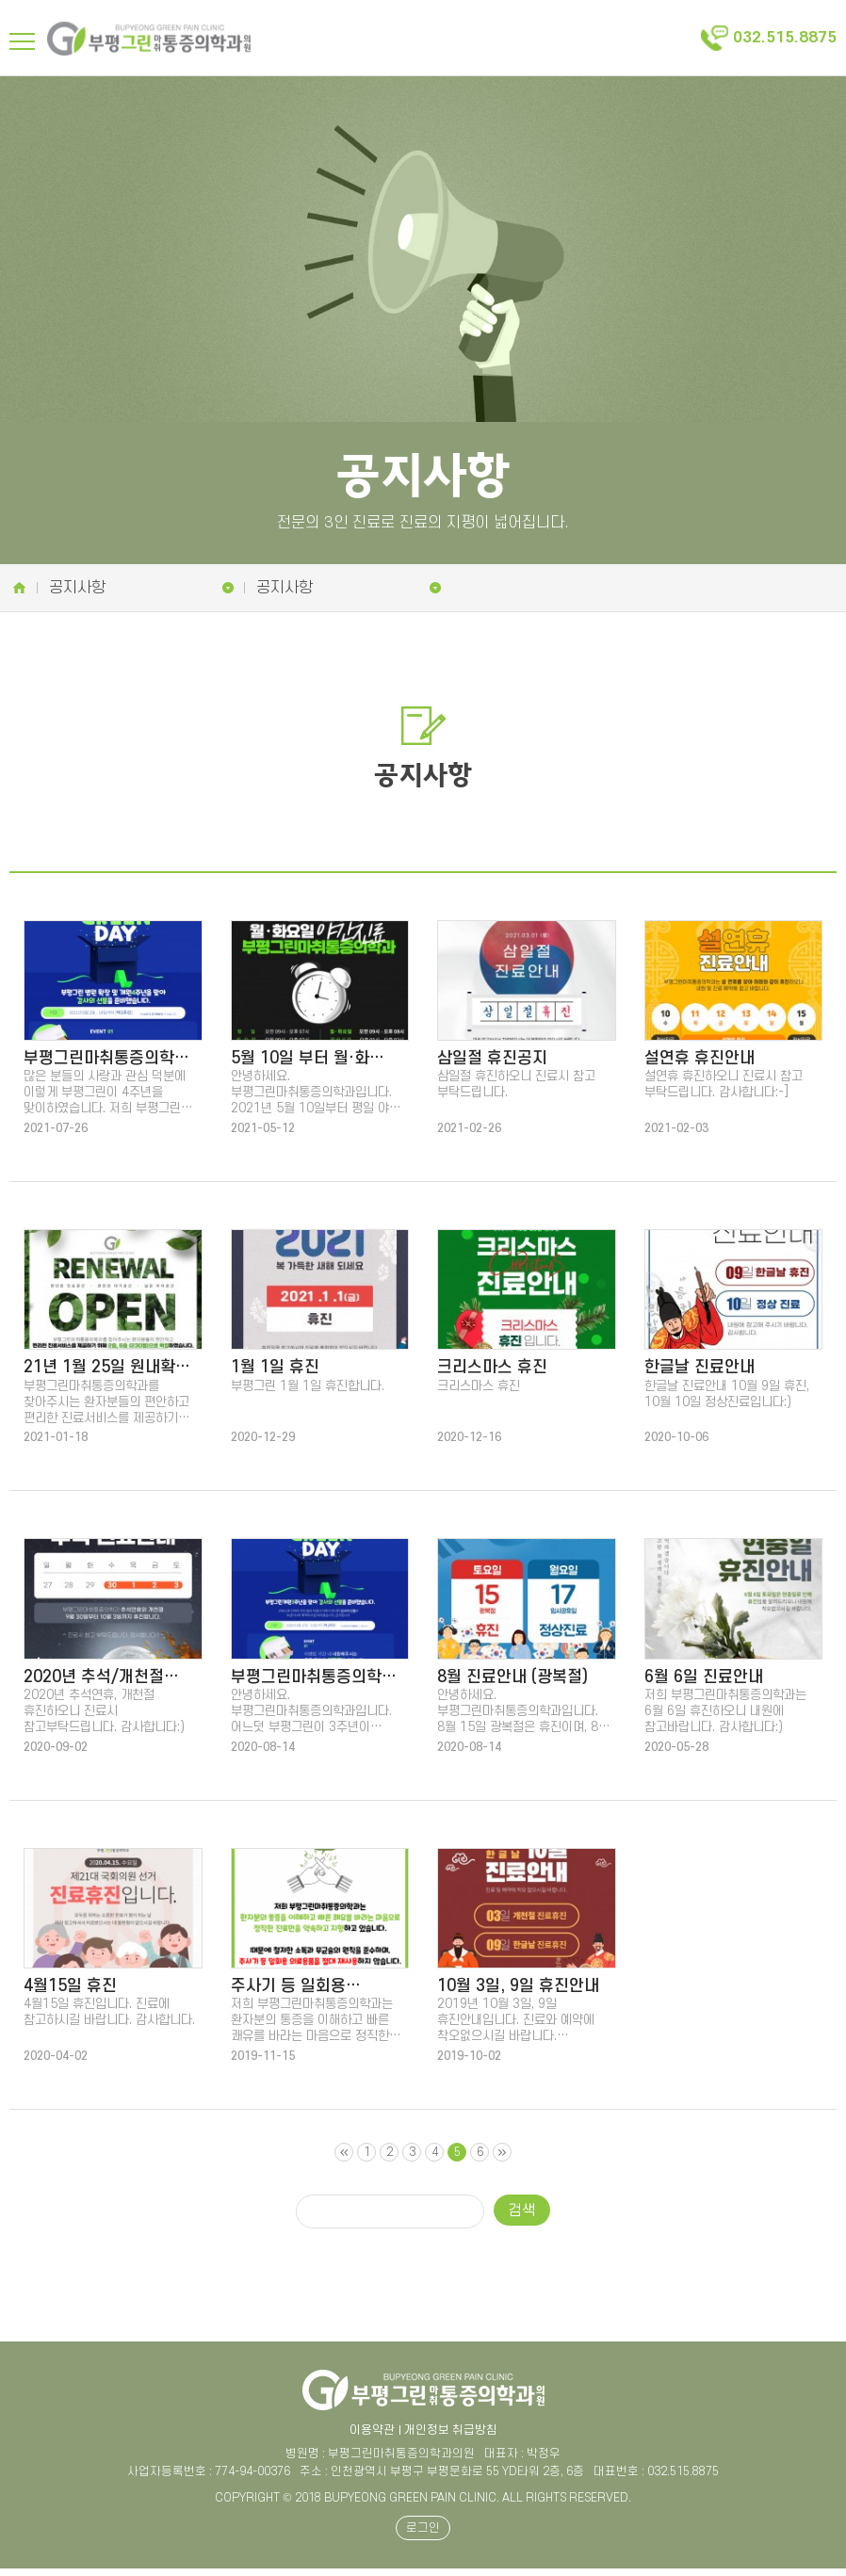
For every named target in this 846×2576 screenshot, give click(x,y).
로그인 (423, 2535)
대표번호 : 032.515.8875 (656, 2479)
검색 (522, 2219)
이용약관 (372, 2437)
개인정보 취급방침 (450, 2437)
